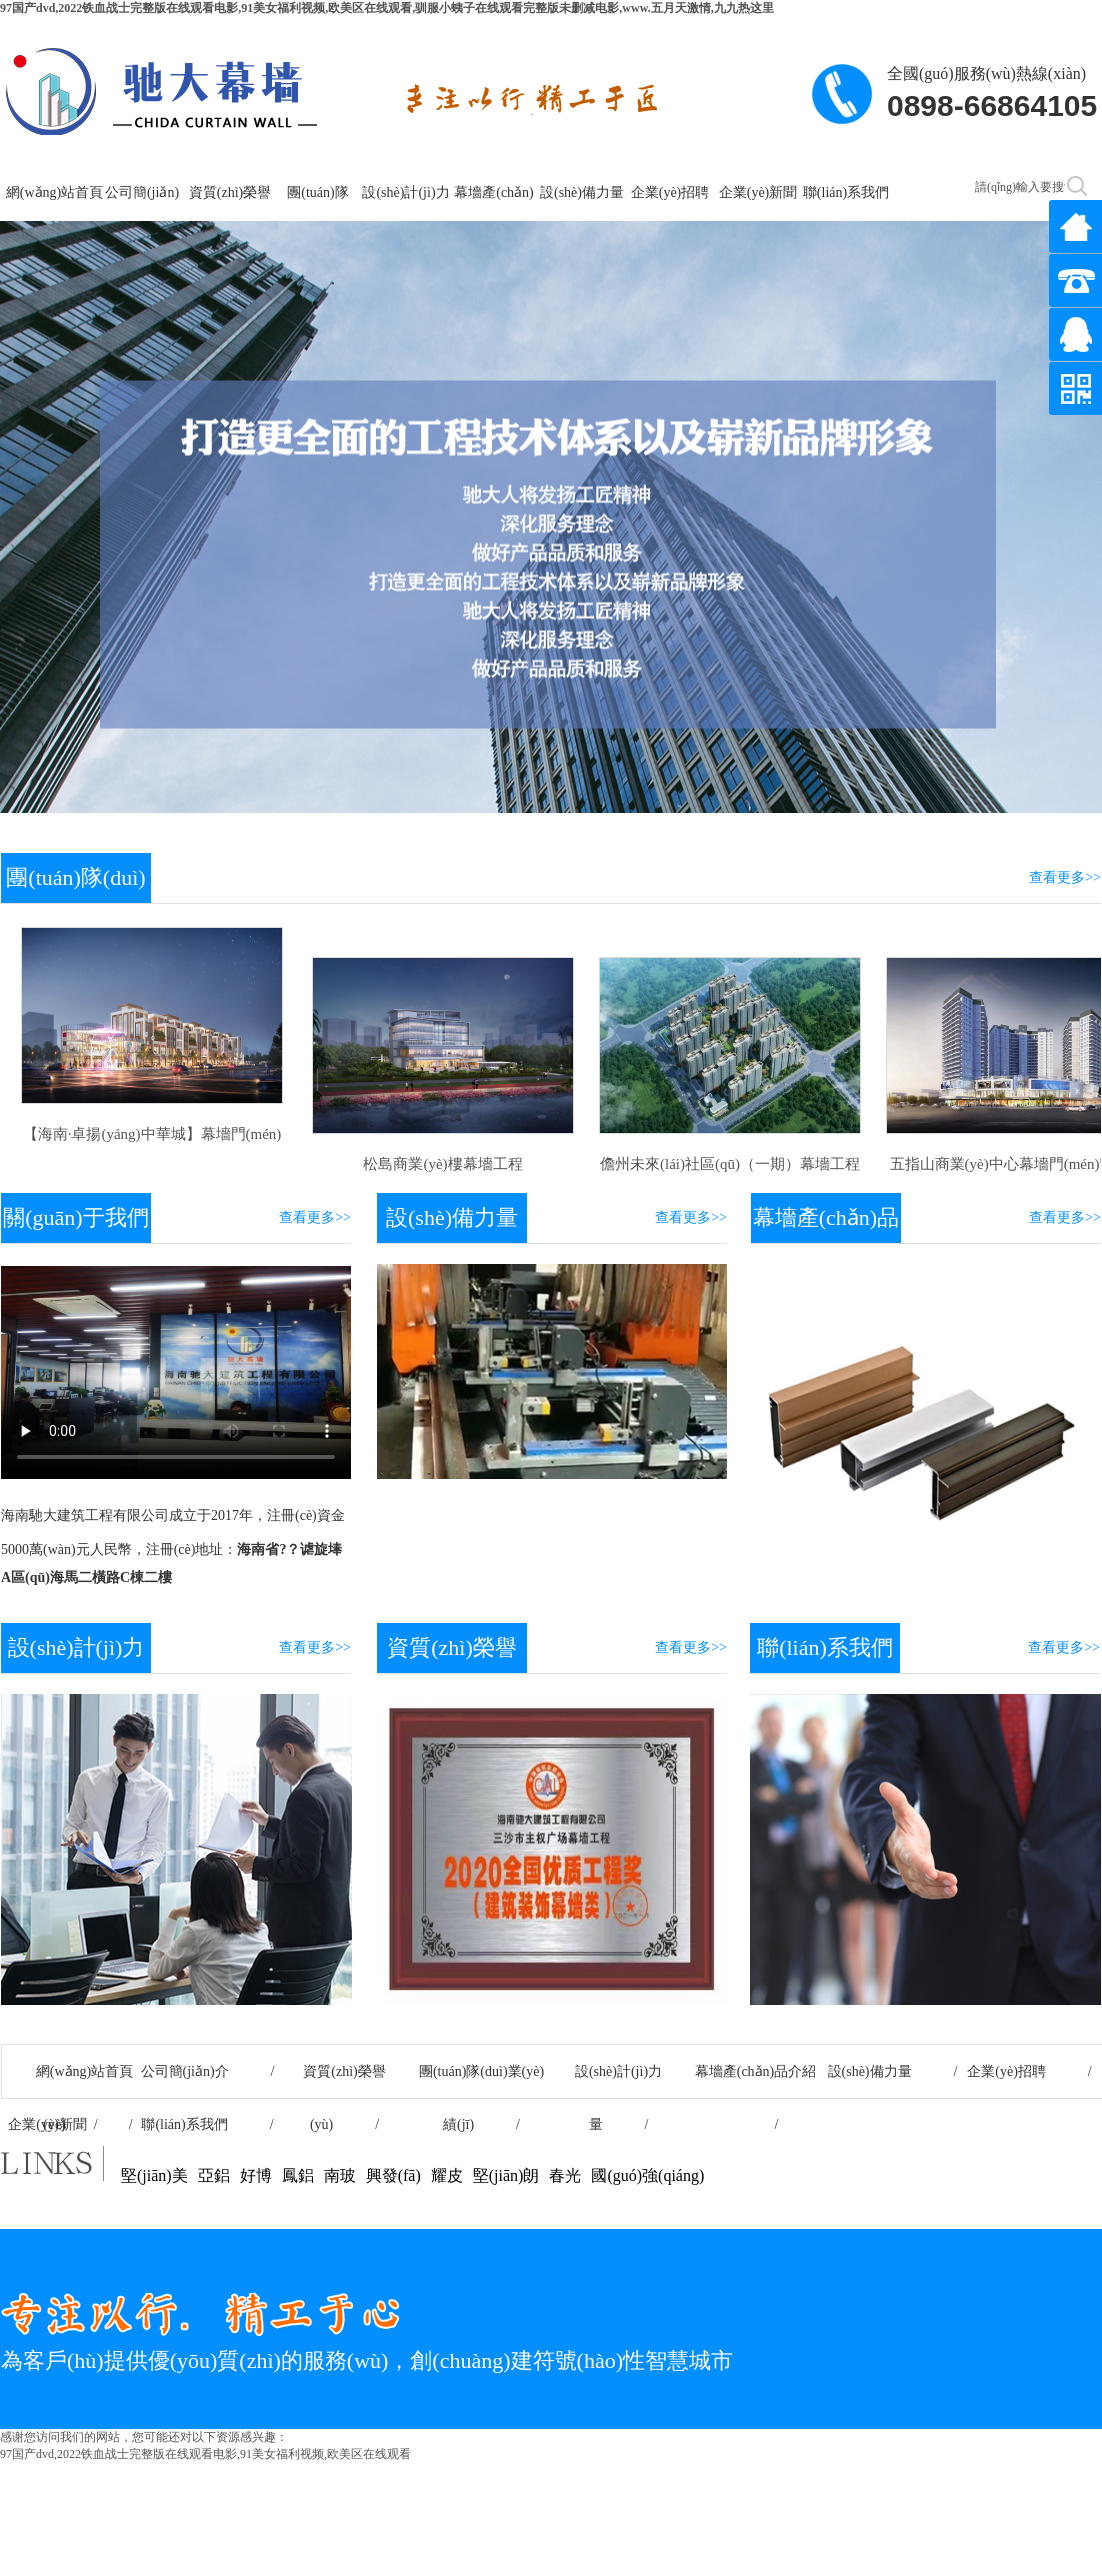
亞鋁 (214, 2175)
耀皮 (447, 2175)
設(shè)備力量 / (893, 2071)
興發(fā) (393, 2175)
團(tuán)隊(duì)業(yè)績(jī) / (481, 2081)
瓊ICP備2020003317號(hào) (1011, 2472)
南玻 (340, 2175)
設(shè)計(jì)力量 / (618, 2081)
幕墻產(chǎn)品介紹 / (756, 2081)
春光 (565, 2175)
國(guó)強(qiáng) (647, 2175)
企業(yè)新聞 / (70, 2124)
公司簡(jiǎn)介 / (208, 2071)
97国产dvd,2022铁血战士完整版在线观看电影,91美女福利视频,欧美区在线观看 (205, 2454)
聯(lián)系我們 (846, 192)
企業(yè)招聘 (670, 192)
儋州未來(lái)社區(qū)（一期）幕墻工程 (726, 1164)
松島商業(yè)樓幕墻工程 (438, 1164)
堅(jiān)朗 (506, 2175)
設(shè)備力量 (582, 192)
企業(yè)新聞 (758, 192)
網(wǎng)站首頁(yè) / (70, 2081)
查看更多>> (1065, 877)
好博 (256, 2175)
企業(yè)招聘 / (1029, 2071)
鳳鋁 (298, 2175)
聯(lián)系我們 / (207, 2124)
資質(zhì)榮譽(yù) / (344, 2081)
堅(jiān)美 (154, 2175)
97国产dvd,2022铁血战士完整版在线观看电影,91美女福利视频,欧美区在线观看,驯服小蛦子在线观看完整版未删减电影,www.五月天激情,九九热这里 (387, 8)
